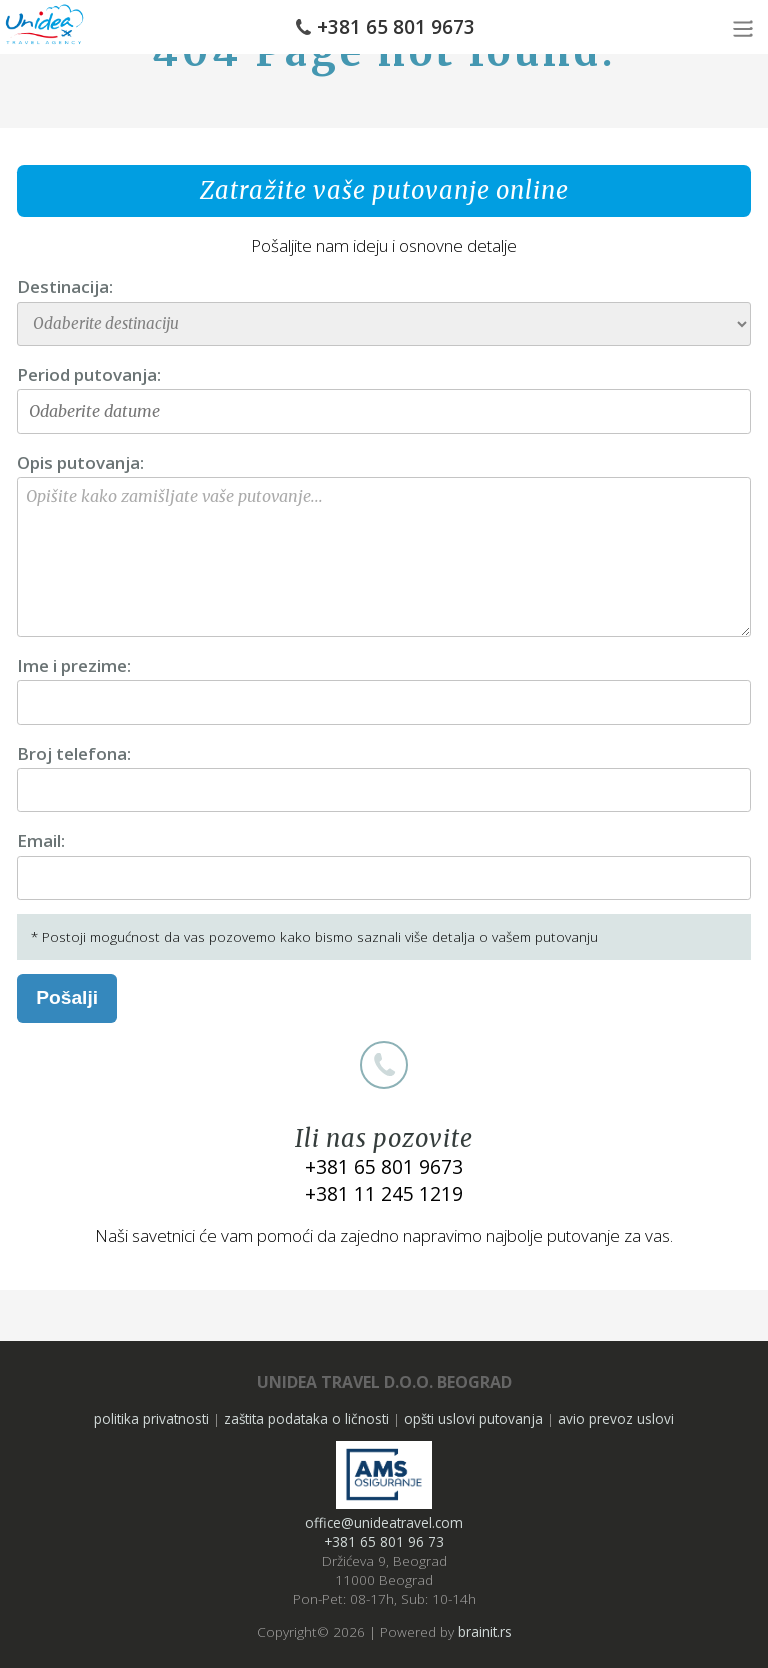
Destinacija (63, 286)
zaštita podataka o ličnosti (306, 1418)
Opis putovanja (78, 462)
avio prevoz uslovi (616, 1418)
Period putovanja (87, 374)
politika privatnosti (151, 1418)
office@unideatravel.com (384, 1522)
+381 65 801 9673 (396, 27)
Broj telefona (72, 753)
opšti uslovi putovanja (473, 1418)
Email (39, 840)
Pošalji (67, 997)
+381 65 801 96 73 (384, 1541)
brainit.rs (485, 1631)
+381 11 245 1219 (384, 1193)
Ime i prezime (72, 665)
